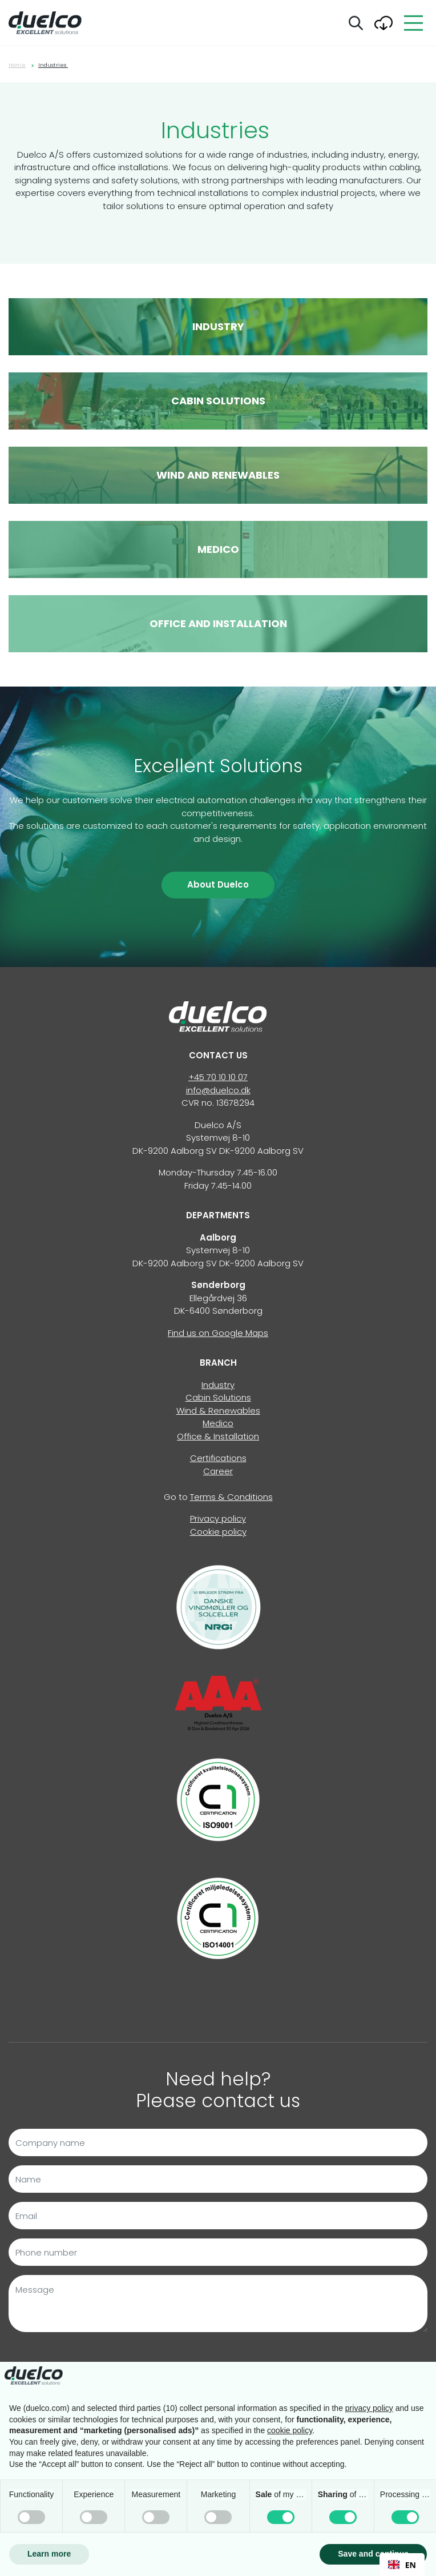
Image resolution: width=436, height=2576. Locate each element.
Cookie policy (218, 1532)
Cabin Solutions (218, 1397)
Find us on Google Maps (218, 1333)
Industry (218, 1385)
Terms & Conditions (231, 1497)
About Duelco (218, 884)
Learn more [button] (49, 2553)
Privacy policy (218, 1518)
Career (218, 1471)
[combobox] (402, 2564)
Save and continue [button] (373, 2553)
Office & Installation (218, 1436)
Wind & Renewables (218, 1411)
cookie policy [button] (289, 2430)
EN (402, 2564)
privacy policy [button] (369, 2408)
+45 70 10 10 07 (218, 1077)
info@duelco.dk (218, 1090)
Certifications (218, 1458)
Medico (218, 1423)
